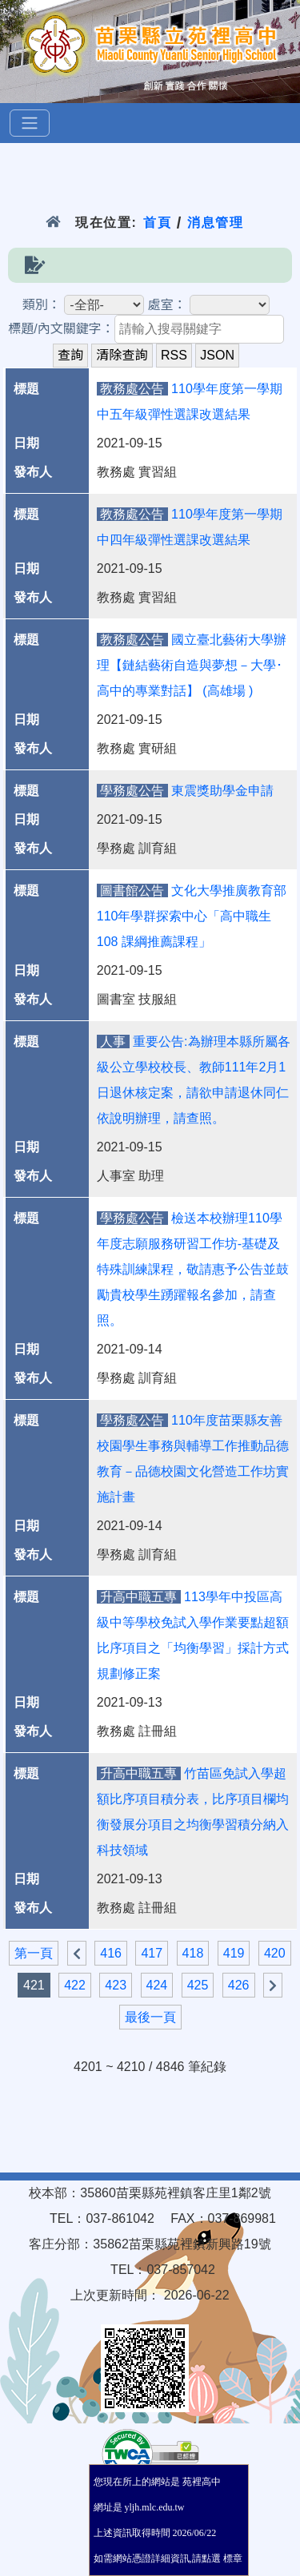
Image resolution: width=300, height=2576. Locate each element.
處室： (167, 305)
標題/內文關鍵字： (61, 329)
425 (198, 1985)
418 (193, 1953)
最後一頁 (150, 2017)
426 (239, 1985)
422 (75, 1985)
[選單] (30, 123)
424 (157, 1985)
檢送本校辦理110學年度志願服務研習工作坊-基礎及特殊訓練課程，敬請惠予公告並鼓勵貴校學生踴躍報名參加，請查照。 (193, 1269)
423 (115, 1985)
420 (275, 1953)
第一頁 (33, 1953)
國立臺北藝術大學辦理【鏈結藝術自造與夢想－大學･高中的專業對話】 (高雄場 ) (191, 665)
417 (151, 1953)
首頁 (157, 222)
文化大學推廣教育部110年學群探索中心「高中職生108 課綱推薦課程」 (191, 916)
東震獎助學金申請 (222, 790)
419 (234, 1953)
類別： (41, 305)
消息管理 (215, 222)
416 (111, 1953)
